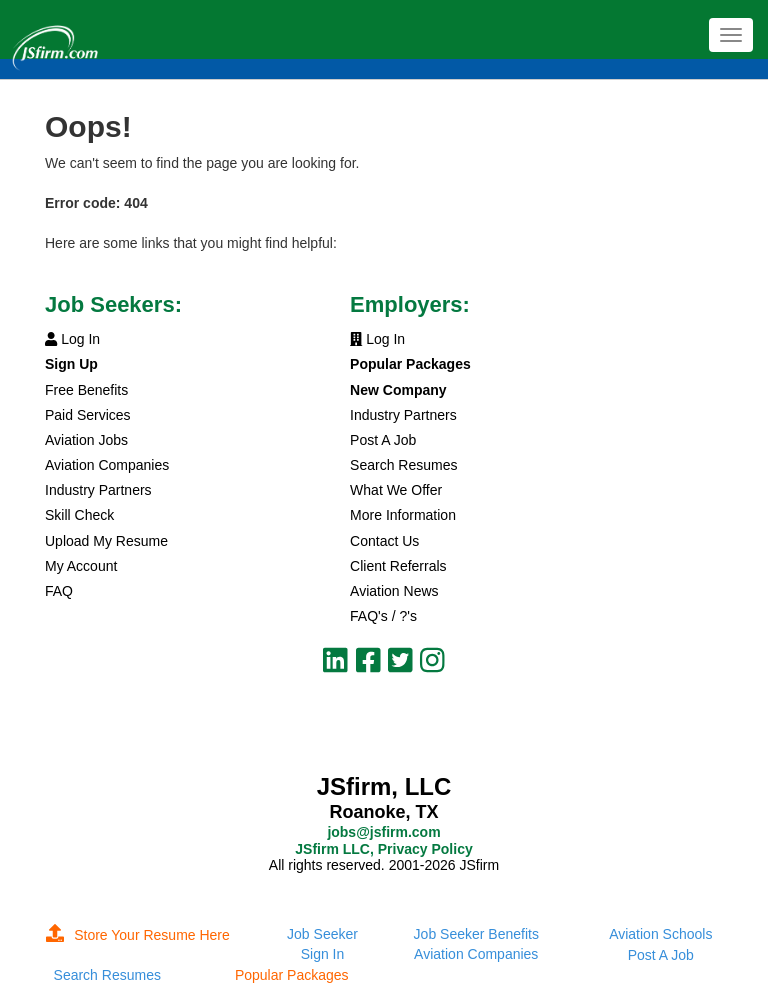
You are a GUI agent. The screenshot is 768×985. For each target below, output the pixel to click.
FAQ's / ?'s (383, 616)
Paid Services (88, 415)
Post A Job (383, 440)
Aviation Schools (660, 934)
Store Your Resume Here (138, 935)
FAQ (59, 591)
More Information (403, 515)
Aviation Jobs (86, 440)
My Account (81, 566)
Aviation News (394, 591)
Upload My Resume (106, 541)
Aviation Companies (107, 465)
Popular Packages (292, 975)
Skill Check (79, 515)
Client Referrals (398, 566)
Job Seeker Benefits (476, 934)
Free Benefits (86, 390)
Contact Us (384, 541)
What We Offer (396, 490)
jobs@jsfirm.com (383, 832)
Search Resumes (403, 465)
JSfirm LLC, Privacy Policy (383, 849)
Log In (72, 339)
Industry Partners (98, 490)
